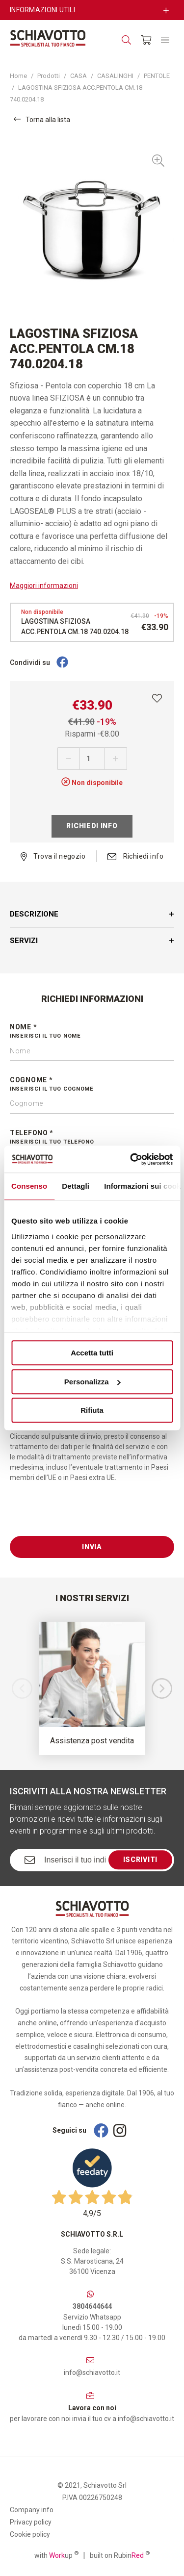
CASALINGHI (115, 75)
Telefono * (92, 1138)
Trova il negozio (53, 856)
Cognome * (92, 1085)
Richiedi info (91, 826)
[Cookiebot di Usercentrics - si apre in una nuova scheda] (131, 1159)
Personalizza (92, 1381)
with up (56, 2554)
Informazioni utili (42, 10)
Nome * (92, 1032)
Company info (31, 2510)
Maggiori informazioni (44, 585)
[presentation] (84, 1517)
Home (18, 75)
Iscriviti (140, 1859)
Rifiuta (92, 1410)
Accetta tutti (92, 1353)
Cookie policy (30, 2534)
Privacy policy (31, 2522)
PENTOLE (157, 75)
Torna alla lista (42, 119)
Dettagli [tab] (75, 1186)
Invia (92, 1547)
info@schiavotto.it (92, 2372)
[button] (162, 1688)
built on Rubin (120, 2554)
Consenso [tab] (29, 1186)
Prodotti (48, 75)
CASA (78, 75)
